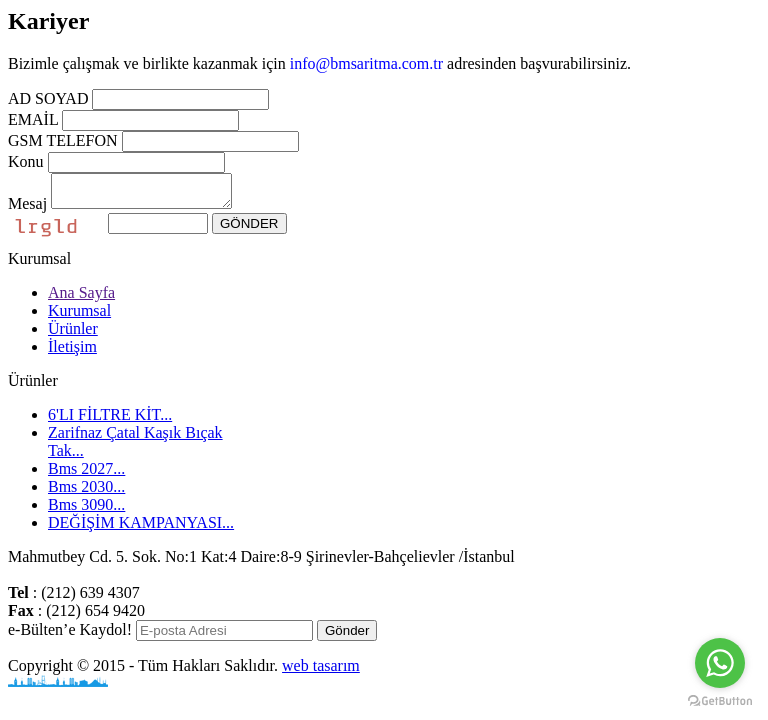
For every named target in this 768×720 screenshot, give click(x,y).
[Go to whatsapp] (720, 663)
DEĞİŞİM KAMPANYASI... (141, 528)
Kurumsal (79, 316)
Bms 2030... (86, 492)
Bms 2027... (86, 474)
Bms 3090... (86, 510)
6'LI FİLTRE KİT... (110, 420)
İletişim (72, 352)
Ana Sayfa (81, 298)
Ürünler (73, 334)
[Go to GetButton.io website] (720, 700)
